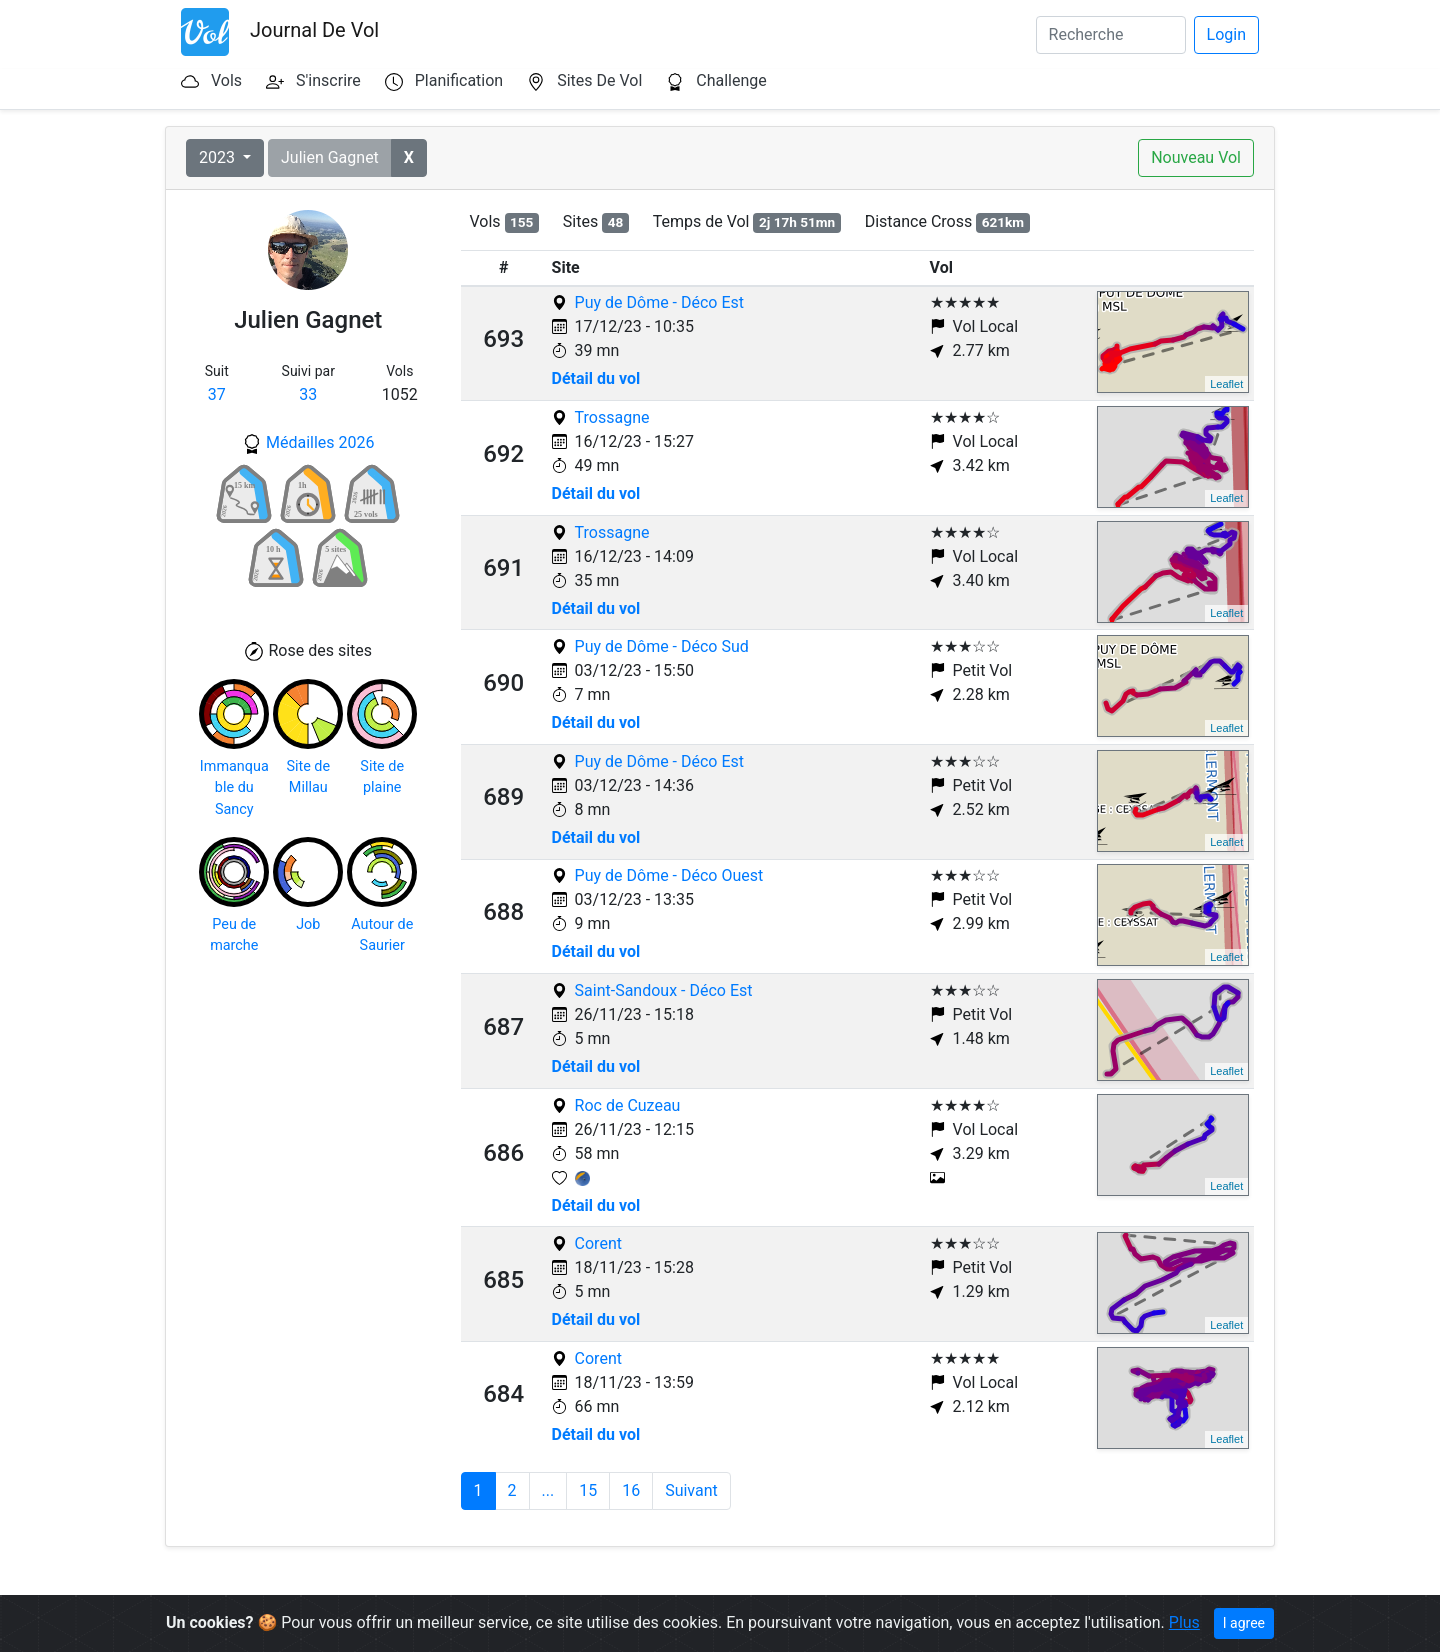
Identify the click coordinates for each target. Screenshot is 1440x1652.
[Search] (1111, 35)
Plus (1184, 1622)
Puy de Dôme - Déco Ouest (669, 875)
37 (217, 394)
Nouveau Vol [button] (1196, 157)
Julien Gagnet (330, 157)
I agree (1244, 1623)
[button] (409, 158)
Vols (226, 80)
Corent (598, 1243)
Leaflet (1226, 384)
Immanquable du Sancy (234, 788)
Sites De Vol (599, 80)
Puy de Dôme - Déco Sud (662, 646)
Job (308, 924)
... (548, 1490)
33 (308, 394)
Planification (459, 80)
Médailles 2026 (320, 442)
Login (1226, 34)
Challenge (731, 80)
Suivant (691, 1490)
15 (588, 1490)
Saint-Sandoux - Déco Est (664, 990)
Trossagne (612, 417)
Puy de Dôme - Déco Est (659, 302)
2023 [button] (219, 157)
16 (631, 1490)
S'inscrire (328, 80)
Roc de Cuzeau (628, 1105)
